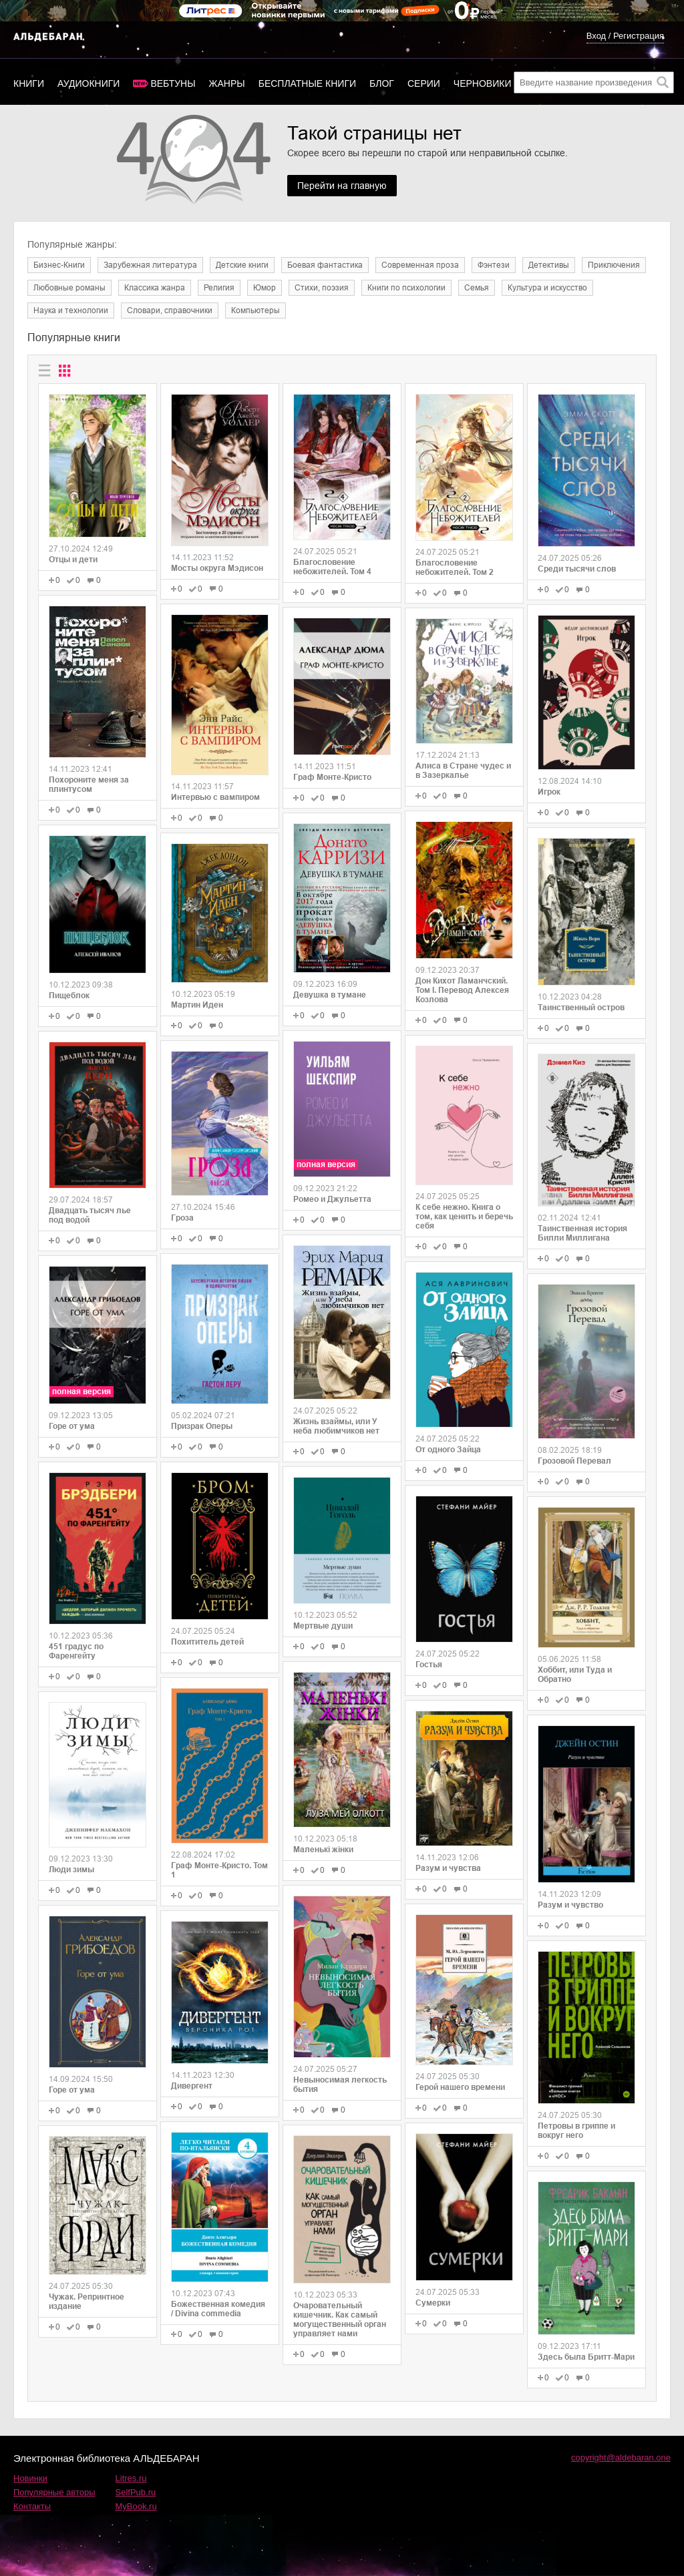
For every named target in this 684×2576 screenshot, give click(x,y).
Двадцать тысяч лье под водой (90, 1215)
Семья (476, 287)
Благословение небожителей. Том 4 (332, 567)
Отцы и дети (73, 559)
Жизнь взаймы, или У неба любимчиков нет (336, 1426)
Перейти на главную (342, 185)
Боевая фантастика (325, 265)
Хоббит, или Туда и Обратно (575, 1674)
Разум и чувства (448, 1868)
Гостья (428, 1664)
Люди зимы (71, 1869)
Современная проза (420, 265)
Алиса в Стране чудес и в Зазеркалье (463, 770)
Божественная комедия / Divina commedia (218, 2309)
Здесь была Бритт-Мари (586, 2357)
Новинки (30, 2478)
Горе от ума (72, 1426)
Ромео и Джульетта (332, 1199)
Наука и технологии (70, 310)
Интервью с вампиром (215, 797)
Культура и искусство (547, 287)
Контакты (32, 2506)
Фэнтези (494, 265)
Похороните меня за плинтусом (89, 784)
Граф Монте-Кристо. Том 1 (219, 1870)
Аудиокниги (88, 83)
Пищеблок (69, 995)
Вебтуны (172, 83)
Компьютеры (255, 310)
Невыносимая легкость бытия (340, 2084)
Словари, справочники (169, 310)
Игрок (549, 792)
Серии (423, 83)
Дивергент (191, 2086)
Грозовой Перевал (574, 1461)
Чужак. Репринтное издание (86, 2301)
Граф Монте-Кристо (332, 777)
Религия (219, 287)
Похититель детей (207, 1642)
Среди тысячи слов (577, 569)
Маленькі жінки (323, 1849)
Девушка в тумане (329, 995)
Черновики (483, 83)
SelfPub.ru (136, 2492)
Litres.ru (131, 2478)
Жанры (227, 83)
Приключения (614, 265)
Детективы (548, 265)
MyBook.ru (136, 2506)
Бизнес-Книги (59, 265)
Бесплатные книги (307, 83)
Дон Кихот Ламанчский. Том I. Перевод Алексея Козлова (462, 990)
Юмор (264, 287)
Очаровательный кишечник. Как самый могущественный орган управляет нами (339, 2319)
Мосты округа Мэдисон (217, 568)
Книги (28, 83)
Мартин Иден (197, 1005)
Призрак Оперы (201, 1426)
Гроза (182, 1218)
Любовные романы (69, 287)
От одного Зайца (448, 1449)
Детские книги (242, 265)
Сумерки (432, 2303)
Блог (381, 83)
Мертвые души (323, 1626)
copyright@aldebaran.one (621, 2457)
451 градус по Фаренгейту (76, 1651)
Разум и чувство (570, 1905)
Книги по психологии (406, 287)
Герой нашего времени (460, 2087)
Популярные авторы (54, 2492)
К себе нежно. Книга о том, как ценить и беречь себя (464, 1217)
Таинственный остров (581, 1007)
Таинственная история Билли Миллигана (582, 1233)
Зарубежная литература (150, 265)
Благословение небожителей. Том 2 (454, 567)
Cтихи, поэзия (322, 287)
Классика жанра (154, 287)
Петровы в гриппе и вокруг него (576, 2130)
